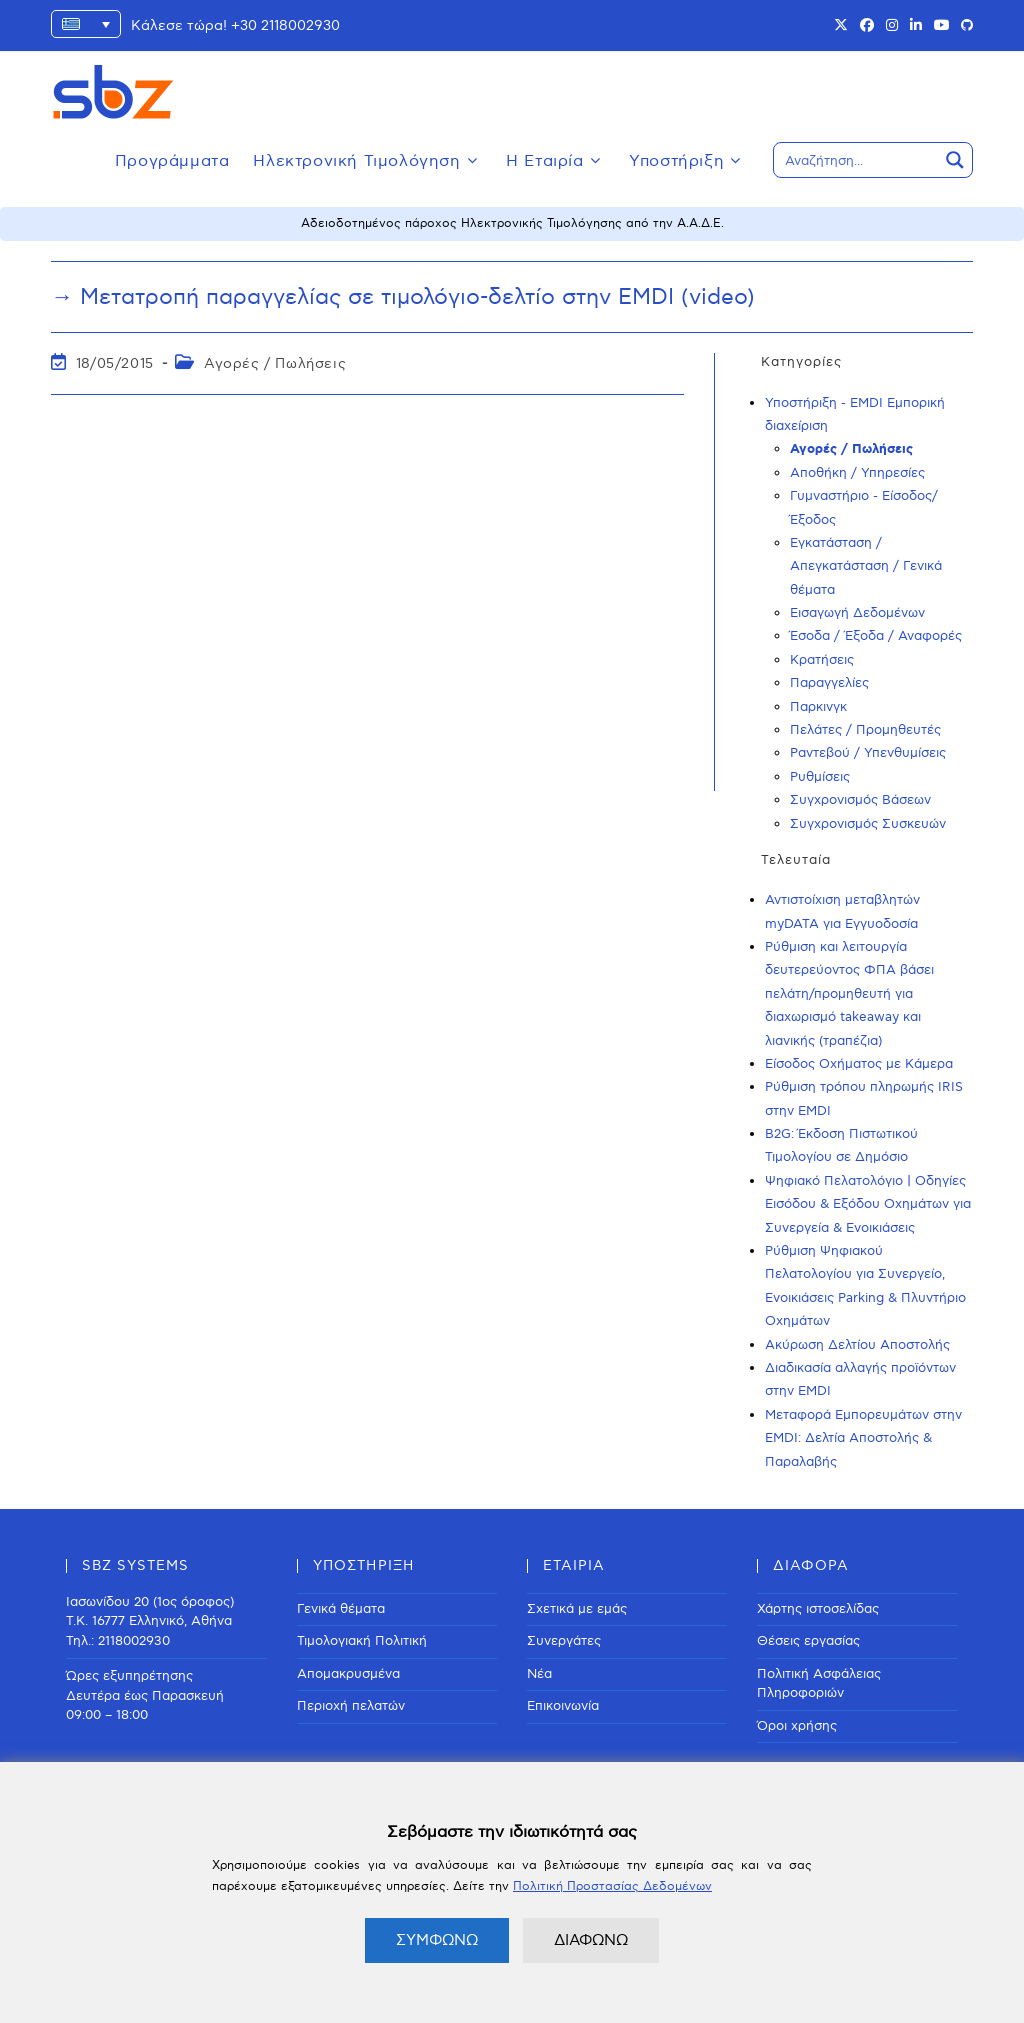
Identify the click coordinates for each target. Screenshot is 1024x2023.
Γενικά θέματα (341, 1609)
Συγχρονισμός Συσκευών (868, 824)
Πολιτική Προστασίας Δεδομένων (612, 1886)
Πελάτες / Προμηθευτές (865, 730)
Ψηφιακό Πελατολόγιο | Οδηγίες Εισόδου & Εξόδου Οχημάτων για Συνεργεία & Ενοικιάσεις (868, 1204)
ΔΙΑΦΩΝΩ (591, 1940)
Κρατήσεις (822, 660)
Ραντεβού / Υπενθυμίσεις (868, 753)
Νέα (539, 1674)
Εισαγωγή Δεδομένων (857, 613)
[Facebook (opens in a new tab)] (867, 26)
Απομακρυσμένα (348, 1674)
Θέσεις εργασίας (808, 1641)
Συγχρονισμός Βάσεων (860, 800)
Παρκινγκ (818, 707)
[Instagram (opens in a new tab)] (892, 26)
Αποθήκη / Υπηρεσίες (857, 473)
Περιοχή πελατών (351, 1706)
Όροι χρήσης (797, 1726)
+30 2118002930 (285, 25)
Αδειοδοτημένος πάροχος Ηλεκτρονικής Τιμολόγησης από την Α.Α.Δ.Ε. (512, 223)
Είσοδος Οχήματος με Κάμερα (859, 1064)
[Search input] (857, 160)
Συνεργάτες (564, 1641)
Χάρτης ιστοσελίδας (818, 1609)
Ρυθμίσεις (820, 777)
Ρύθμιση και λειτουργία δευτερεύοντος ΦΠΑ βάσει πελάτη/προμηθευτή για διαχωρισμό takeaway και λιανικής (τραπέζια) (849, 994)
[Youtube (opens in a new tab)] (942, 26)
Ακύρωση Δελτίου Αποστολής (857, 1345)
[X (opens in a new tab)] (841, 26)
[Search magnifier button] (955, 160)
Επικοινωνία (563, 1706)
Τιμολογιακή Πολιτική (362, 1641)
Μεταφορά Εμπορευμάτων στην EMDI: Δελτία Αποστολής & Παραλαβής (863, 1438)
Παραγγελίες (829, 683)
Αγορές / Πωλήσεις (275, 363)
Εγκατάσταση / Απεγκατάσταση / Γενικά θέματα (866, 566)
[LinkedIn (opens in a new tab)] (916, 26)
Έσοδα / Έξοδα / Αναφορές (876, 636)
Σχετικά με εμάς (577, 1609)
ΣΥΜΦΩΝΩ (437, 1940)
